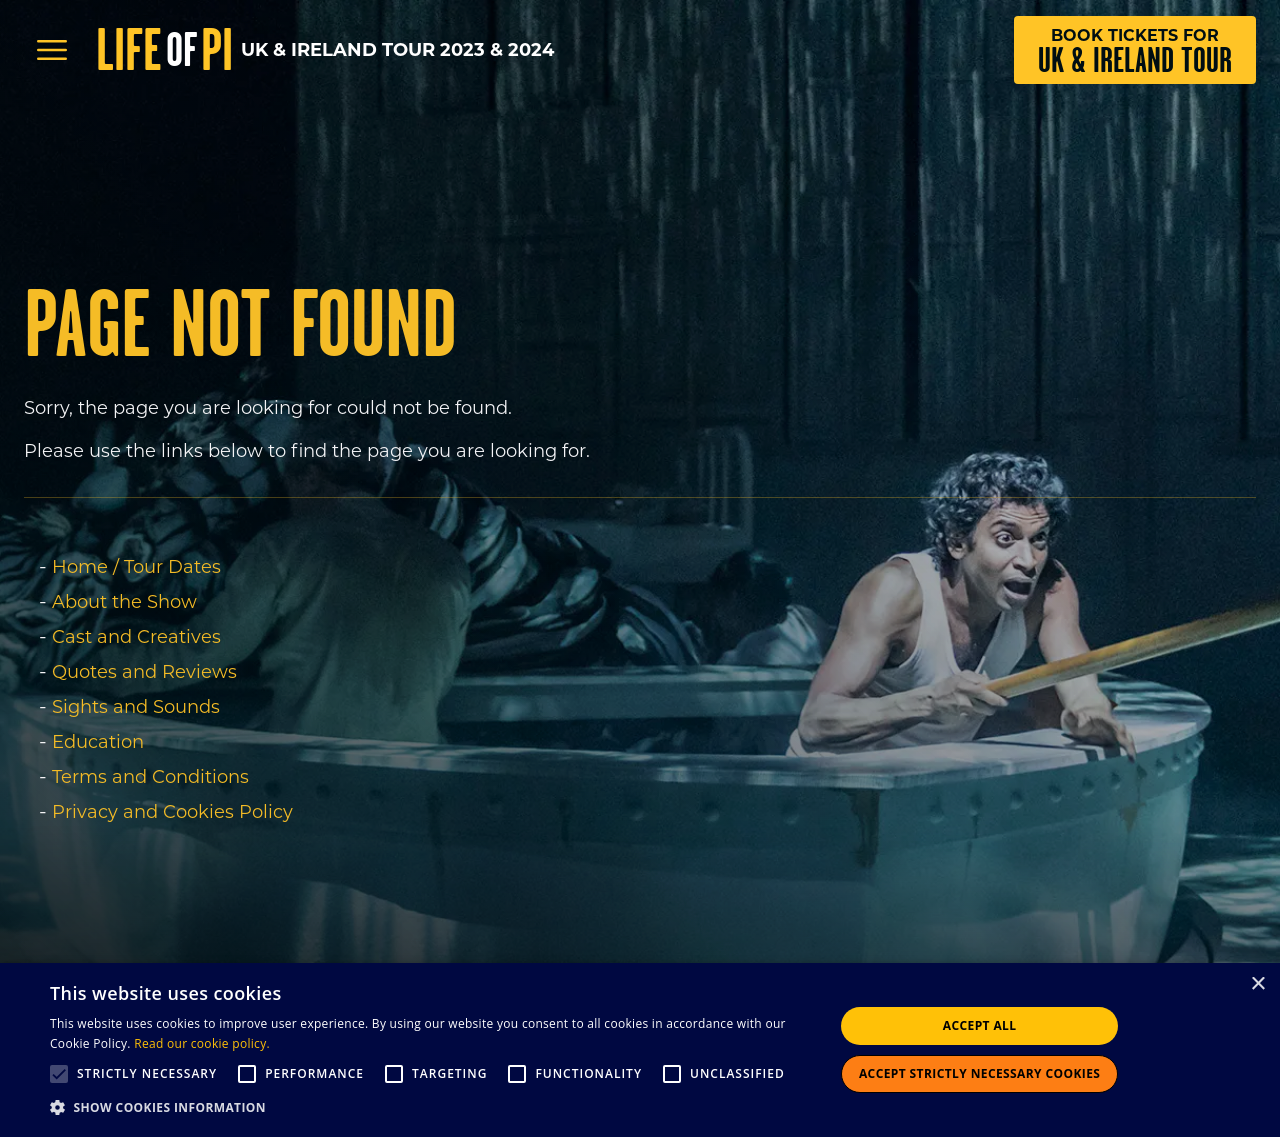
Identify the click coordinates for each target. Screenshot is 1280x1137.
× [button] (1257, 984)
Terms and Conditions (150, 777)
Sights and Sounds (136, 707)
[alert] (640, 1050)
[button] (430, 1108)
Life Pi (164, 50)
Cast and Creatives (136, 637)
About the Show (124, 602)
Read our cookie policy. (202, 1043)
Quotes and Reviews (144, 672)
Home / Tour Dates (136, 567)
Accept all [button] (980, 1025)
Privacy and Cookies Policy (172, 812)
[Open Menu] (52, 50)
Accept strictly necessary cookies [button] (979, 1073)
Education (98, 742)
